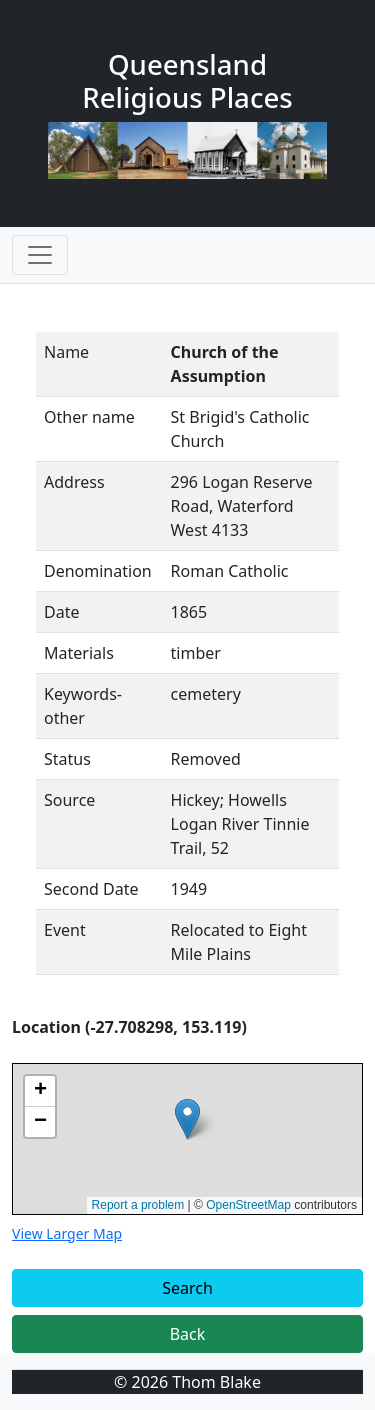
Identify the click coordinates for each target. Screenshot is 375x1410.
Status (67, 759)
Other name (89, 417)
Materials (79, 653)
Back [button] (188, 1334)
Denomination (98, 571)
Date (61, 612)
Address (74, 482)
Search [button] (187, 1288)
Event (65, 930)
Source (69, 800)
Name (66, 352)
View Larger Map (67, 1233)
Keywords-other (83, 706)
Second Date (91, 889)
